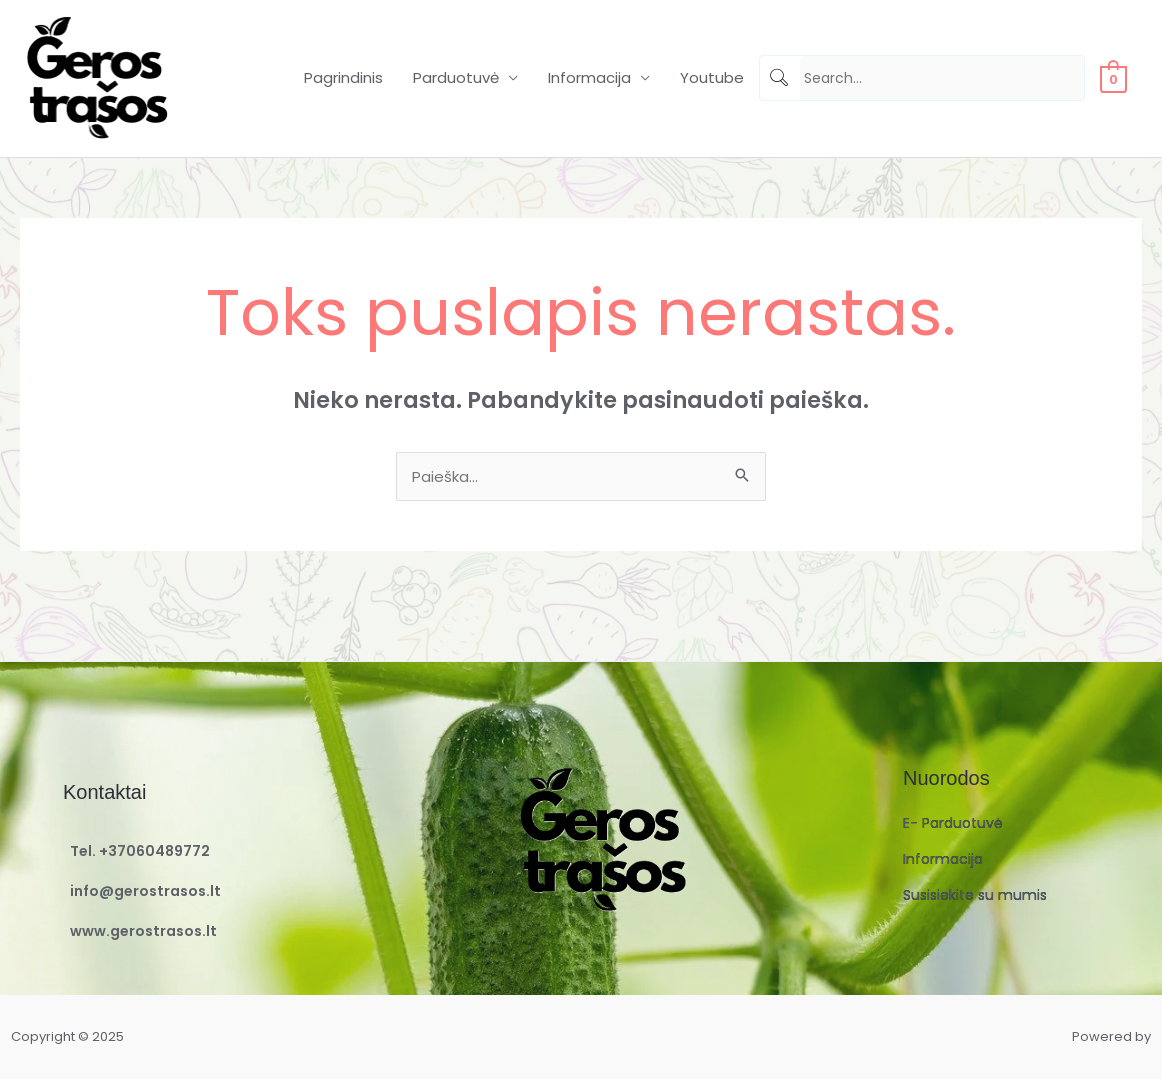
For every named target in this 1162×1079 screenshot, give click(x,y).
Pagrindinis (343, 77)
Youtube (712, 77)
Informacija (589, 77)
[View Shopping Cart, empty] (1113, 77)
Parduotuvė (456, 77)
